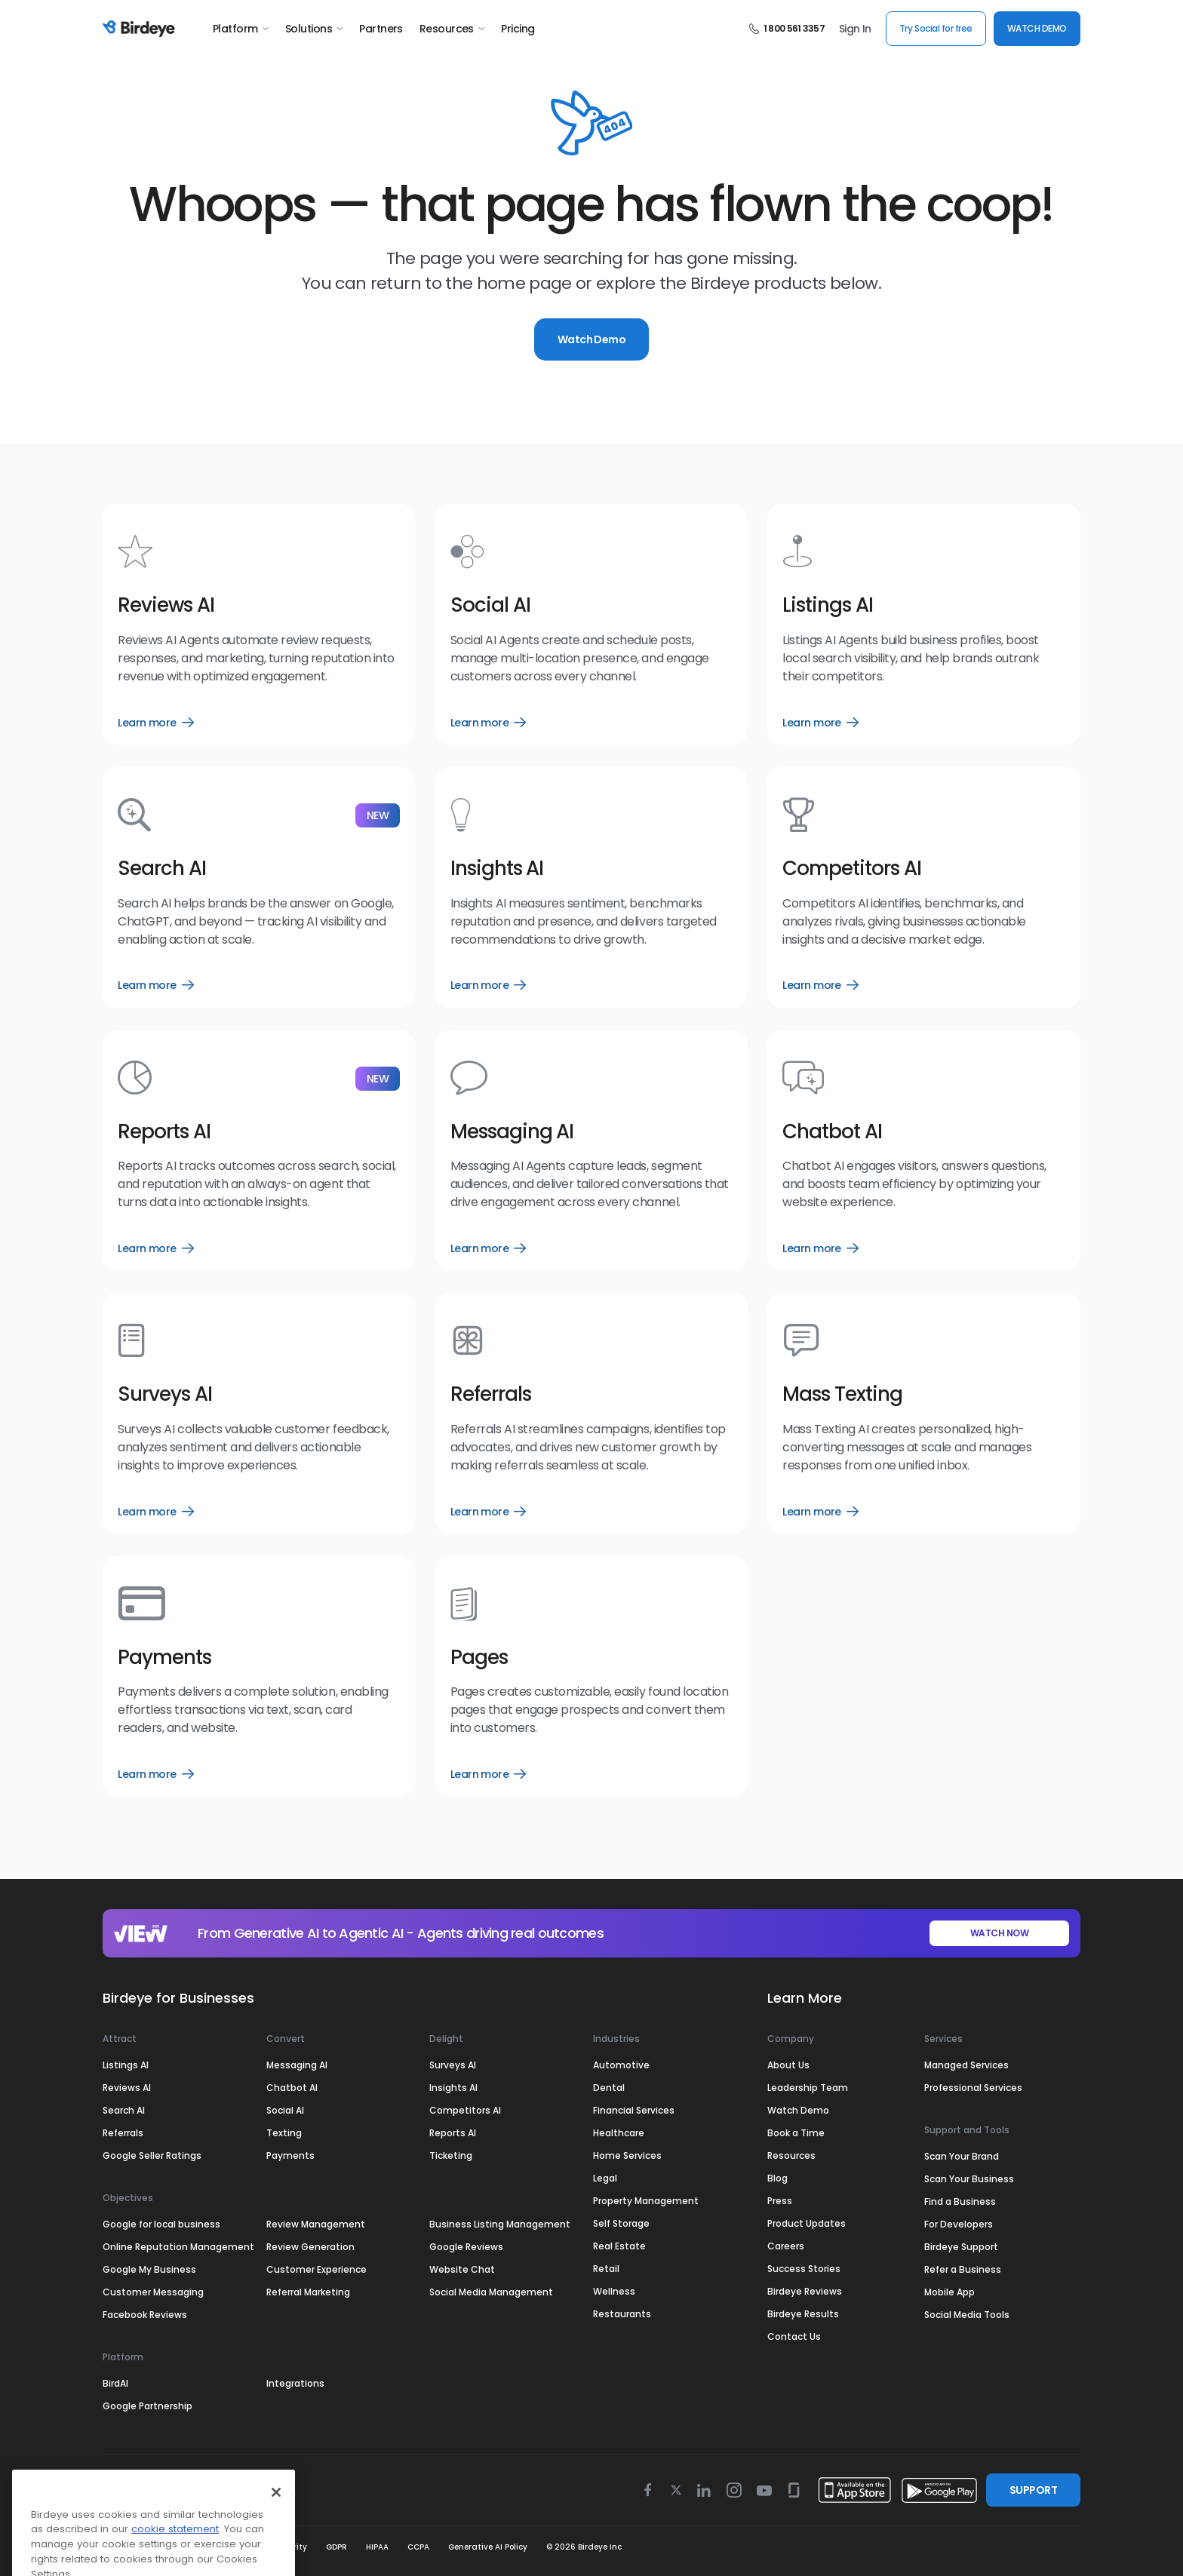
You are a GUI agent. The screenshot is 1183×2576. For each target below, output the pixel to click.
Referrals (123, 2132)
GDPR (336, 2547)
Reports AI (452, 2132)
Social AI (285, 2110)
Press (779, 2200)
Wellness (614, 2291)
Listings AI (126, 2065)
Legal (605, 2178)
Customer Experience (316, 2269)
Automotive (621, 2065)
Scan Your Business (969, 2178)
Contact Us (794, 2336)
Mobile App (949, 2292)
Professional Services (973, 2087)
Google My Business (149, 2269)
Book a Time (796, 2132)
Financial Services (633, 2110)
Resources (451, 28)
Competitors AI (465, 2110)
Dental (609, 2087)
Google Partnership (147, 2405)
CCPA (418, 2547)
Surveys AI (452, 2065)
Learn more (155, 722)
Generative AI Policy (487, 2547)
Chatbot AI (292, 2087)
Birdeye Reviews (804, 2291)
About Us (788, 2065)
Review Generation (310, 2246)
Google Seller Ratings (152, 2155)
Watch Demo (591, 339)
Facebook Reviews (145, 2314)
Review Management (315, 2224)
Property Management (646, 2200)
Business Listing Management (499, 2224)
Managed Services (966, 2065)
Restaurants (622, 2313)
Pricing (517, 28)
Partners (381, 28)
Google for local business (161, 2224)
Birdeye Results (803, 2313)
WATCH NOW (999, 1933)
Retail (606, 2268)
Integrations (295, 2383)
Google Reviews (466, 2246)
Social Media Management (491, 2292)
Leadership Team (807, 2087)
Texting (284, 2132)
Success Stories (803, 2268)
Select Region (156, 2490)
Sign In (855, 28)
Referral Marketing (308, 2292)
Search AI (124, 2110)
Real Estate (619, 2246)
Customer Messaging (153, 2292)
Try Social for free (936, 28)
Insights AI (453, 2087)
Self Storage (621, 2223)
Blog (777, 2178)
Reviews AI (127, 2087)
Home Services (627, 2155)
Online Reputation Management (178, 2246)
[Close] (276, 2557)
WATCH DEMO (1037, 28)
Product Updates (806, 2223)
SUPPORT (1033, 2490)
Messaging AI (296, 2065)
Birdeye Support (961, 2246)
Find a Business (960, 2201)
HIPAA (377, 2547)
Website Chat (462, 2269)
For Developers (958, 2224)
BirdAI (115, 2383)
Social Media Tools (966, 2314)
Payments (290, 2155)
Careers (785, 2246)
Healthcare (618, 2132)
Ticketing (450, 2155)
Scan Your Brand (961, 2156)
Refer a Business (962, 2269)
